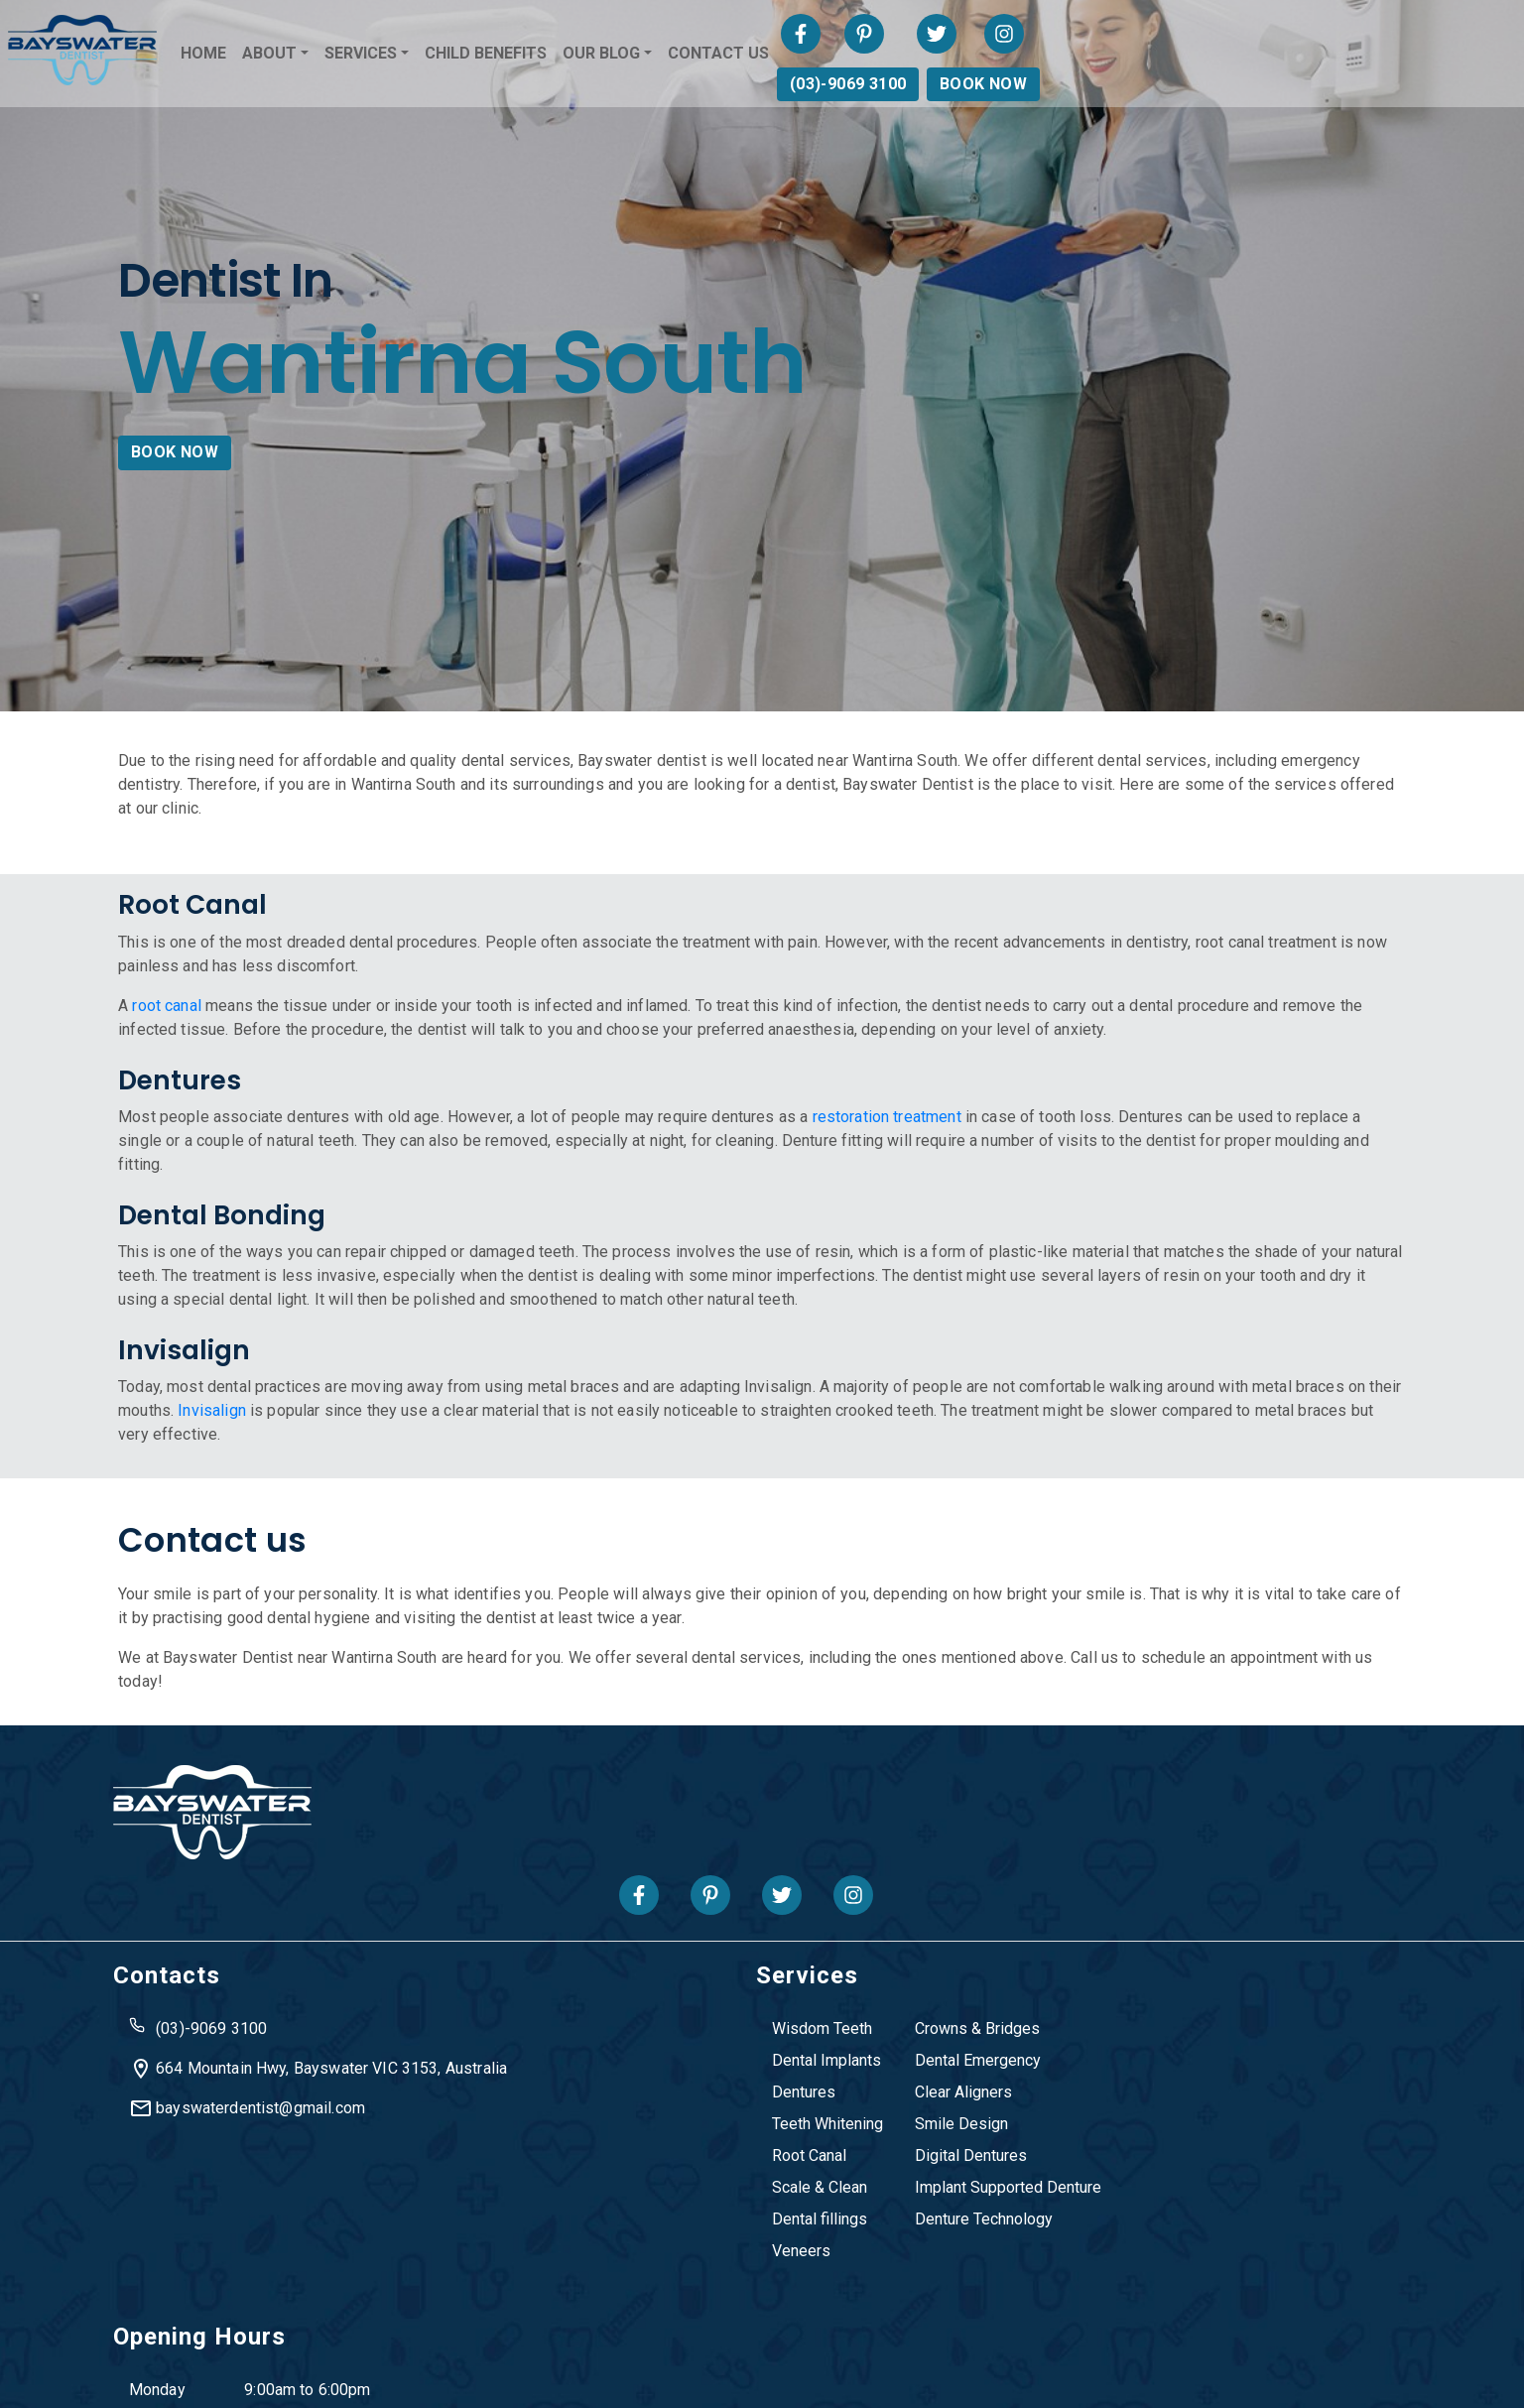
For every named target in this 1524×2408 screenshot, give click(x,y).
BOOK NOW (1443, 85)
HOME (437, 55)
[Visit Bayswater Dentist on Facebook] (1269, 36)
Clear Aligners (771, 2075)
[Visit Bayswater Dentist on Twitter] (1404, 36)
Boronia (368, 2290)
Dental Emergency (785, 2043)
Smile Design (769, 2106)
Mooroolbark (660, 2290)
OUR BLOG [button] (835, 55)
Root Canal (616, 2138)
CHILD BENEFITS (720, 55)
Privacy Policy (798, 2370)
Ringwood (755, 2290)
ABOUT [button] (503, 55)
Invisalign (298, 1451)
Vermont (919, 2290)
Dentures (611, 2075)
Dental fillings (627, 2202)
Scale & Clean (627, 2170)
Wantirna (1113, 2290)
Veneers (608, 2233)
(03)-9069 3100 (1308, 85)
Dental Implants (634, 2043)
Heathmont (448, 2290)
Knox (583, 2290)
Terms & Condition (936, 2370)
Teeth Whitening (635, 2106)
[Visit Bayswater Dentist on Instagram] (1472, 36)
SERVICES (595, 55)
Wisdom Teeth (629, 2011)
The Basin (840, 2290)
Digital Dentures (778, 2138)
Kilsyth (526, 2290)
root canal (195, 1042)
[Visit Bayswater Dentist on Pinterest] (1332, 36)
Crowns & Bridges (784, 2011)
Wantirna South (1016, 2290)
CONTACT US (952, 55)
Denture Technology (791, 2202)
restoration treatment (914, 1155)
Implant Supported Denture (815, 2170)
